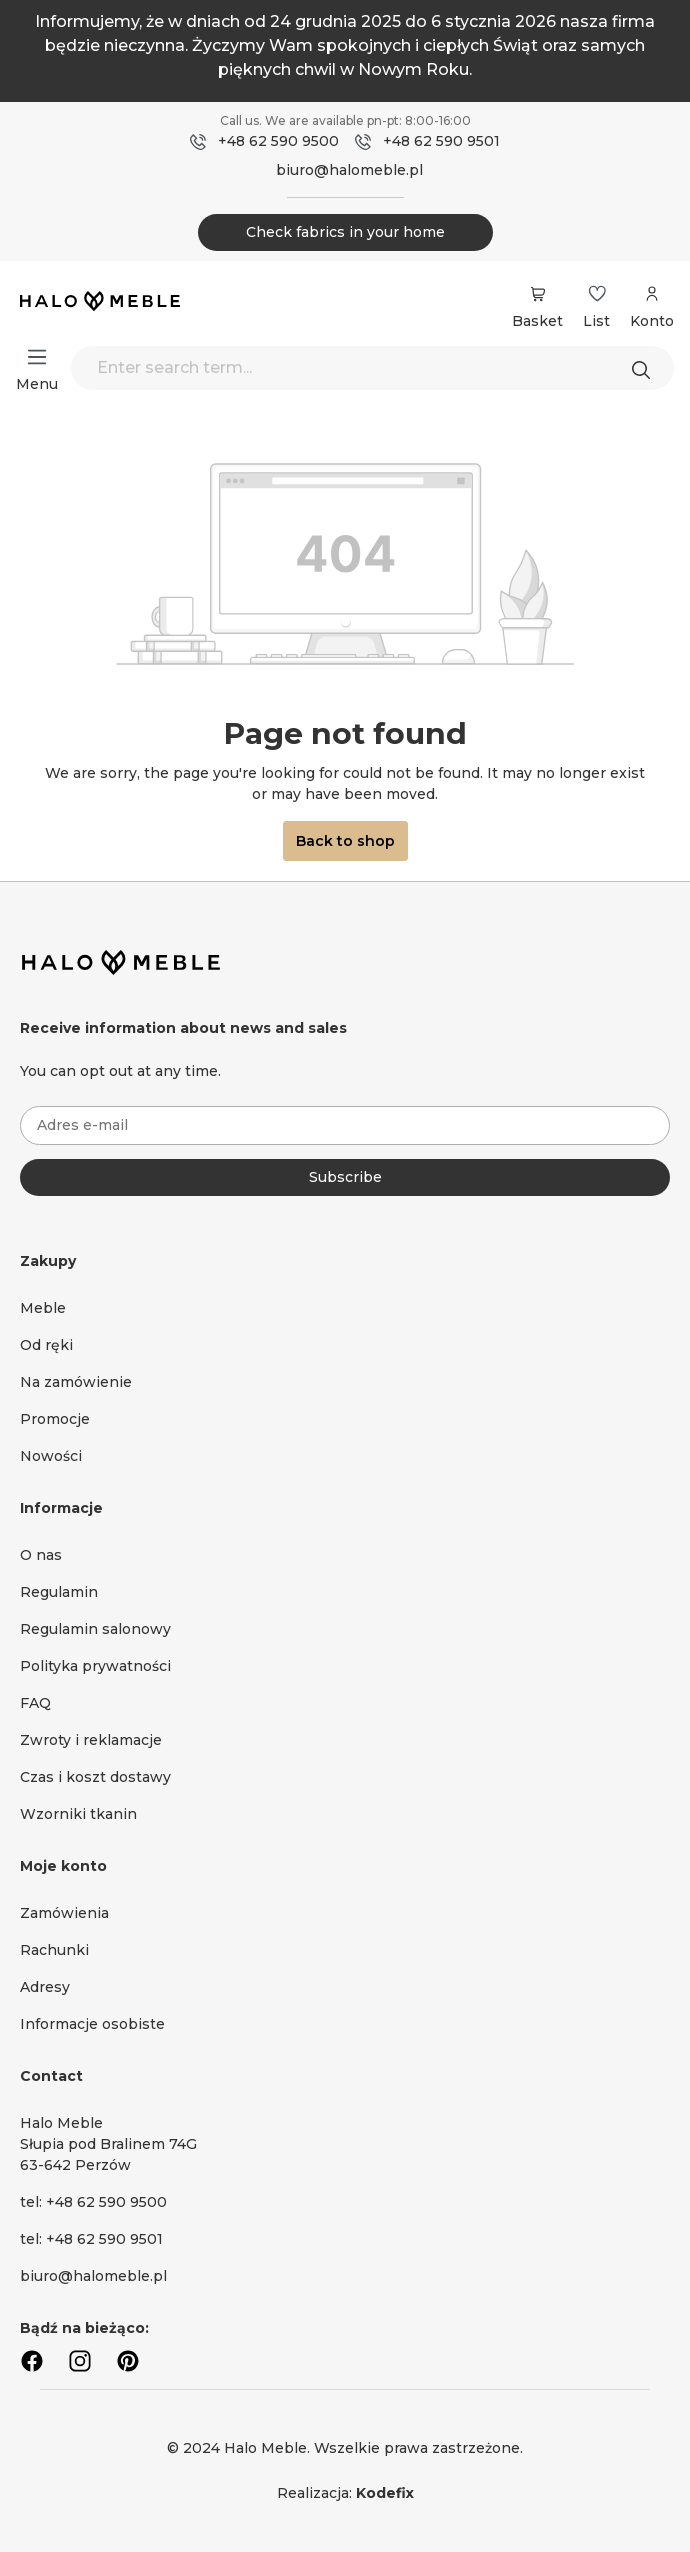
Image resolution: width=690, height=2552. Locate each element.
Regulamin (59, 1592)
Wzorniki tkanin (78, 1814)
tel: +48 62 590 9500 (93, 2202)
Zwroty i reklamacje (91, 1740)
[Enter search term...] (372, 368)
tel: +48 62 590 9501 (91, 2239)
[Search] (646, 368)
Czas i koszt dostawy (95, 1777)
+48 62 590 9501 (441, 141)
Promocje (55, 1419)
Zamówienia (64, 1913)
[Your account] (652, 304)
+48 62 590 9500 (278, 141)
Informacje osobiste (92, 2024)
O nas (41, 1555)
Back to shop (345, 841)
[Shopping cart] (537, 294)
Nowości (51, 1456)
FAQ (35, 1703)
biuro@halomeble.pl (349, 170)
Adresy (45, 1987)
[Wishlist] (597, 294)
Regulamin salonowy (95, 1629)
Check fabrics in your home (345, 232)
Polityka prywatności (95, 1666)
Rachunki (54, 1950)
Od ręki (46, 1345)
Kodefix (385, 2493)
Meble (43, 1308)
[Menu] (37, 357)
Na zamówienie (76, 1382)
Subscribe (345, 1177)
